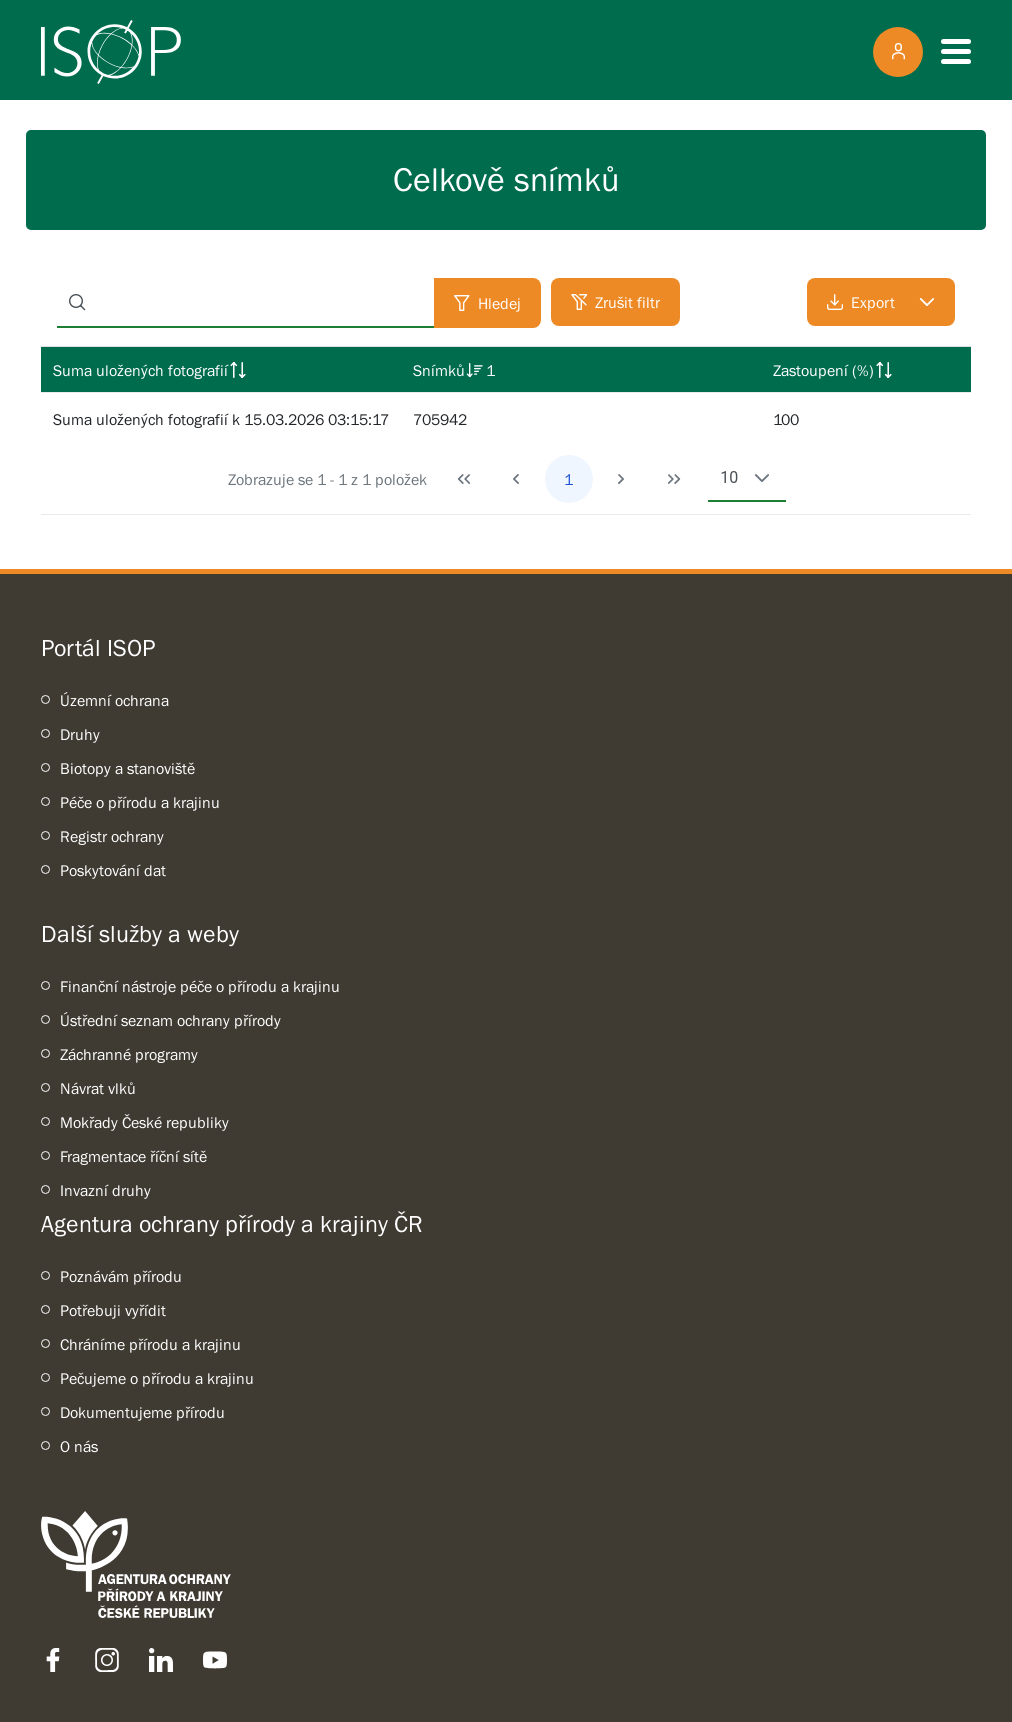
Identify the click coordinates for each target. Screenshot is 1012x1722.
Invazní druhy (105, 1190)
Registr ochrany (112, 836)
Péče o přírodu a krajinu (140, 802)
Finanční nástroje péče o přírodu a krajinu (200, 986)
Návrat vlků (98, 1088)
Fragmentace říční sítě (133, 1156)
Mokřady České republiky (144, 1122)
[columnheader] (221, 370)
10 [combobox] (729, 477)
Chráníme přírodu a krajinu (150, 1344)
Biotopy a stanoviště (127, 768)
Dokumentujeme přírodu (142, 1412)
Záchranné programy (129, 1054)
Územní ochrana (114, 700)
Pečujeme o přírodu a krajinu (157, 1378)
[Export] (881, 302)
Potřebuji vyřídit (113, 1310)
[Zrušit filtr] (615, 302)
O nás (79, 1446)
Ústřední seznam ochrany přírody (170, 1020)
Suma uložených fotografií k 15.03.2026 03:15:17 (221, 419)
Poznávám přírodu (121, 1276)
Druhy (80, 734)
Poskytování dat (113, 870)
